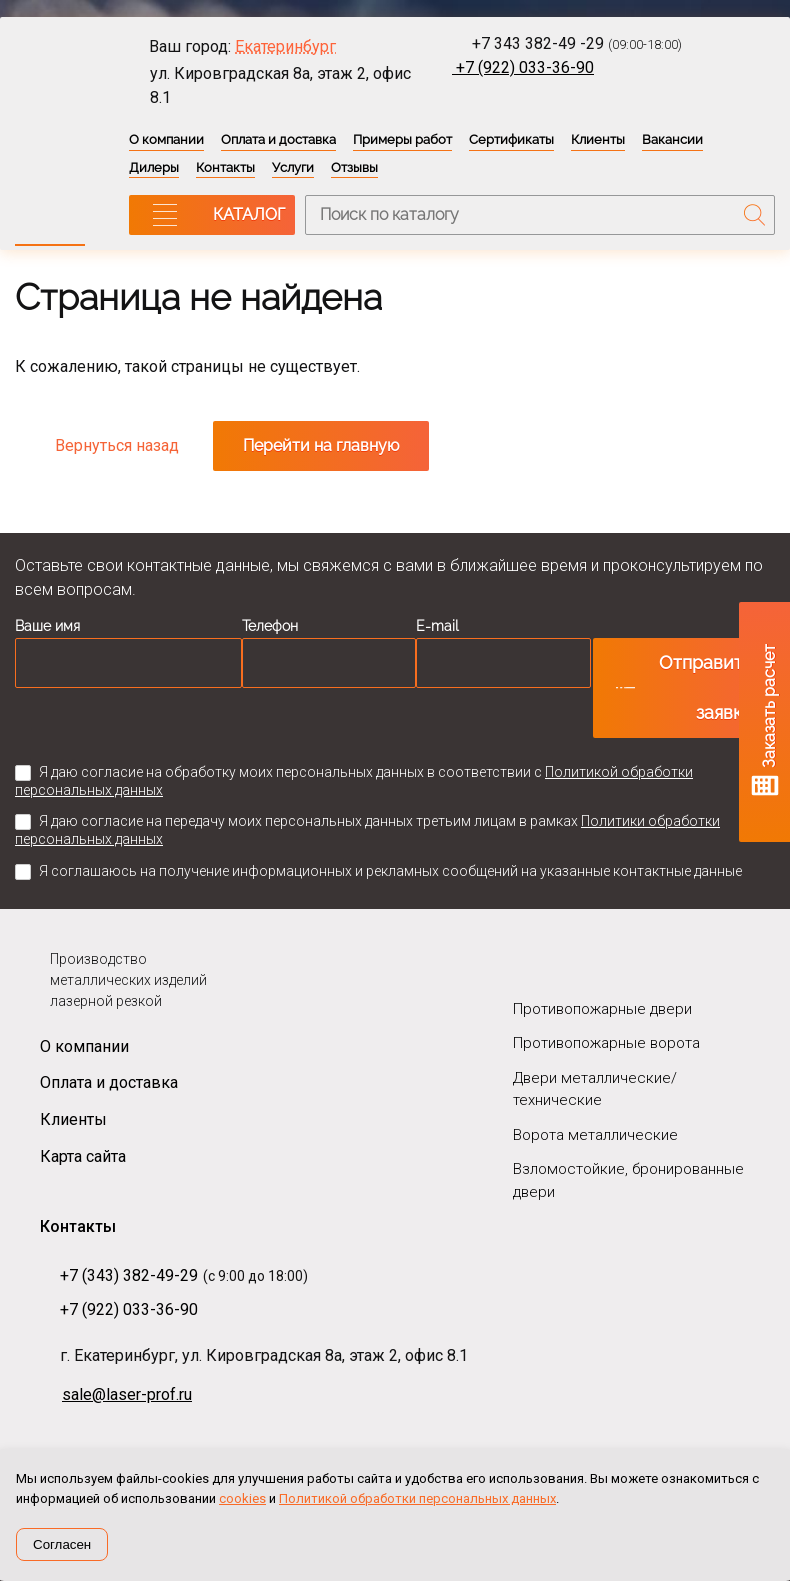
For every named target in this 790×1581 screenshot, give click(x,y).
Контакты (225, 167)
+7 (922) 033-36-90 (523, 67)
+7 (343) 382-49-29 (129, 1275)
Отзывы (354, 167)
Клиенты (598, 139)
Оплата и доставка (278, 139)
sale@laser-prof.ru (127, 1394)
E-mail (437, 626)
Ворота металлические (595, 1135)
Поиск (755, 215)
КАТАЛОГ (249, 214)
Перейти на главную (321, 445)
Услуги (293, 167)
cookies (242, 1498)
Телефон (270, 626)
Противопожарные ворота (606, 1043)
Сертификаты (511, 139)
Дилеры (154, 167)
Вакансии (672, 139)
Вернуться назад (117, 445)
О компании (166, 139)
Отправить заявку (705, 687)
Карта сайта (83, 1156)
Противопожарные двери (602, 1009)
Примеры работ (402, 139)
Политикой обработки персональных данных (417, 1498)
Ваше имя (47, 626)
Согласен (62, 1544)
